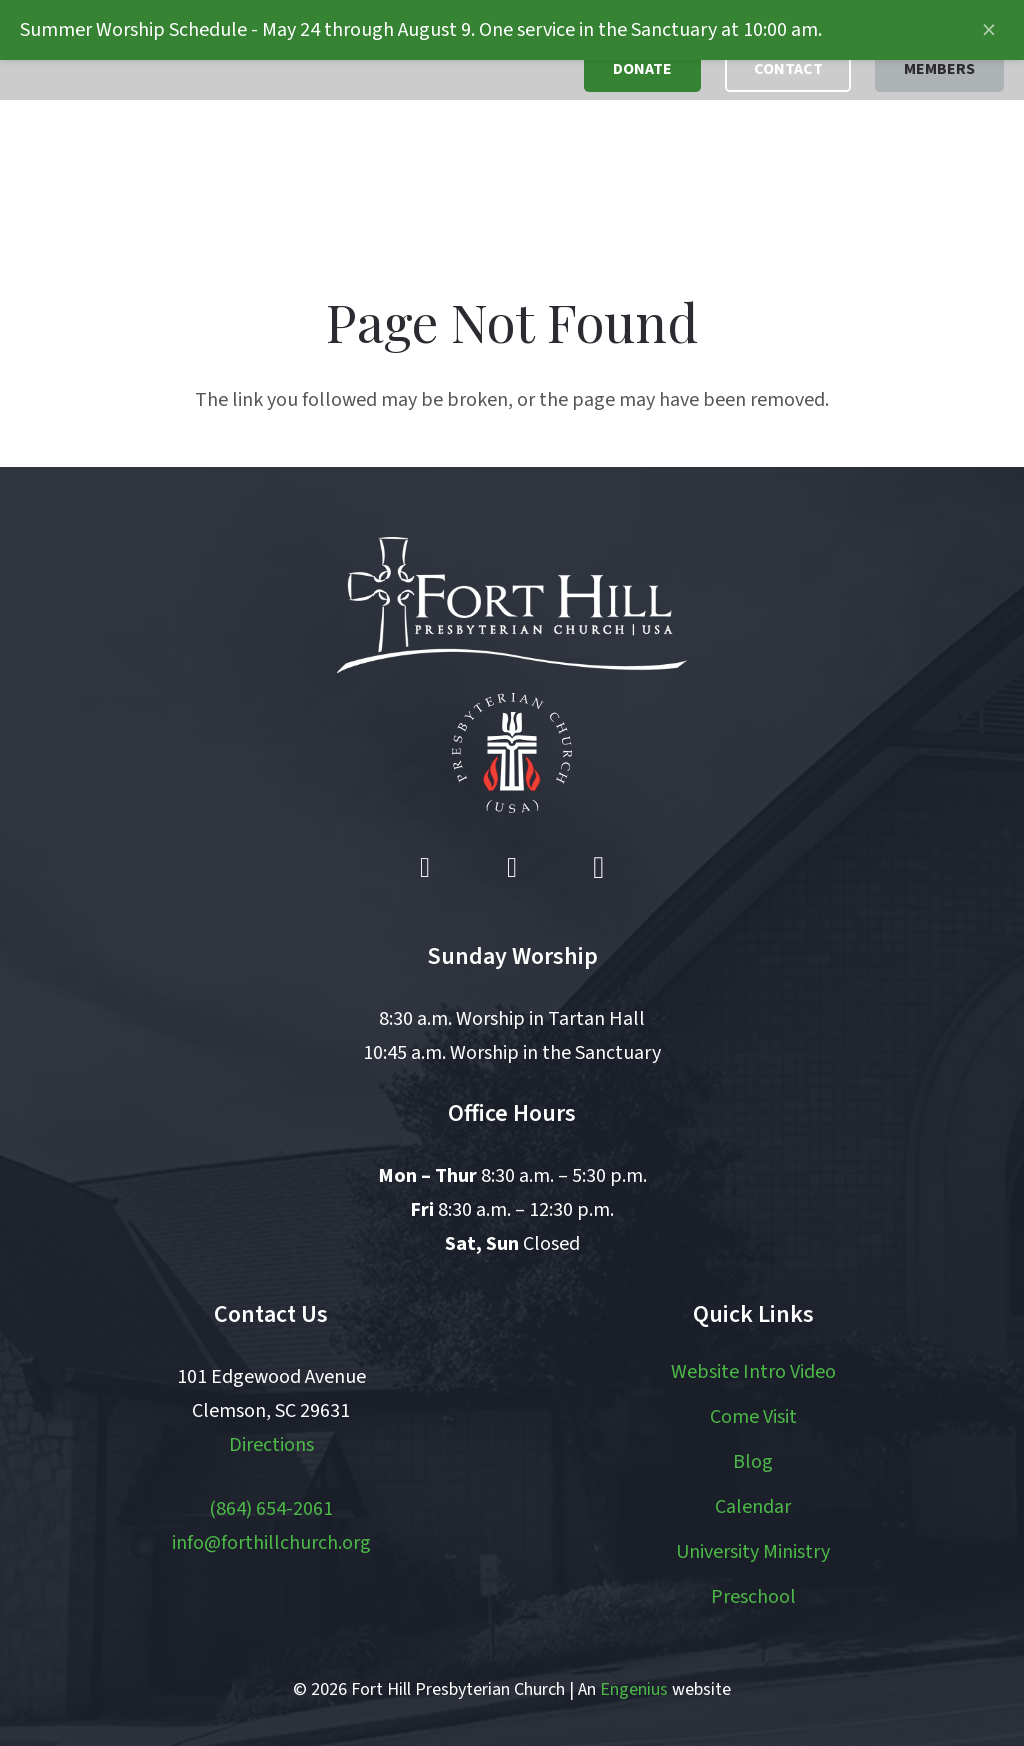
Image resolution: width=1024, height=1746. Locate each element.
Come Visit (753, 1417)
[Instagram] (599, 868)
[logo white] (512, 605)
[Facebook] (425, 868)
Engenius (634, 1689)
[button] (450, 170)
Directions (271, 1445)
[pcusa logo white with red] (512, 753)
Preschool (753, 1597)
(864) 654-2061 (271, 1509)
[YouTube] (512, 868)
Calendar (753, 1507)
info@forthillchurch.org (271, 1543)
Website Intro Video (753, 1372)
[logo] (123, 170)
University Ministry (753, 1552)
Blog (753, 1462)
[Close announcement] (989, 30)
